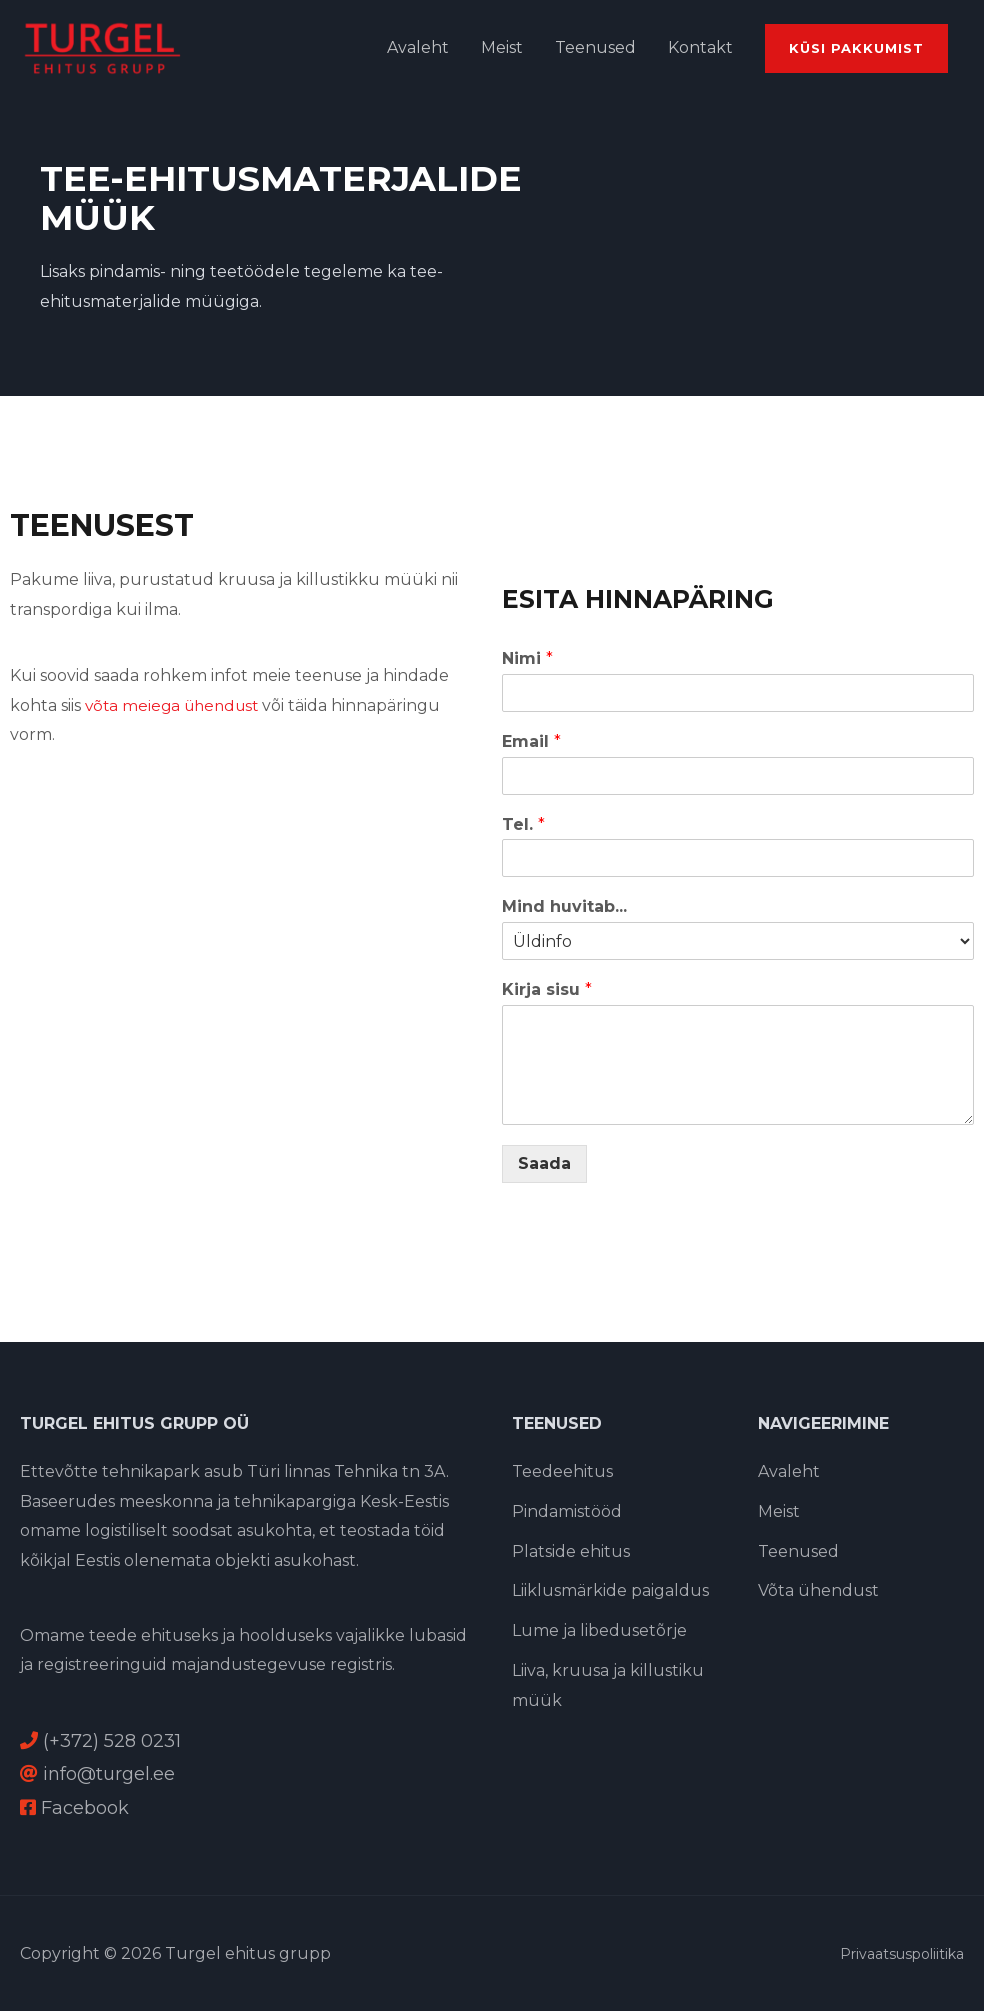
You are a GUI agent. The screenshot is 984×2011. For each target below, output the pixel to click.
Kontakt (700, 47)
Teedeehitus (562, 1471)
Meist (502, 47)
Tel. (523, 824)
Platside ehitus (571, 1550)
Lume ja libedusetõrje (599, 1630)
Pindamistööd (567, 1511)
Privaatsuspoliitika (902, 1954)
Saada (544, 1163)
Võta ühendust (818, 1590)
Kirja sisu (547, 989)
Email (531, 741)
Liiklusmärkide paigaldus (610, 1590)
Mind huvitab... (564, 906)
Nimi (527, 658)
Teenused (595, 47)
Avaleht (418, 47)
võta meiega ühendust (176, 705)
